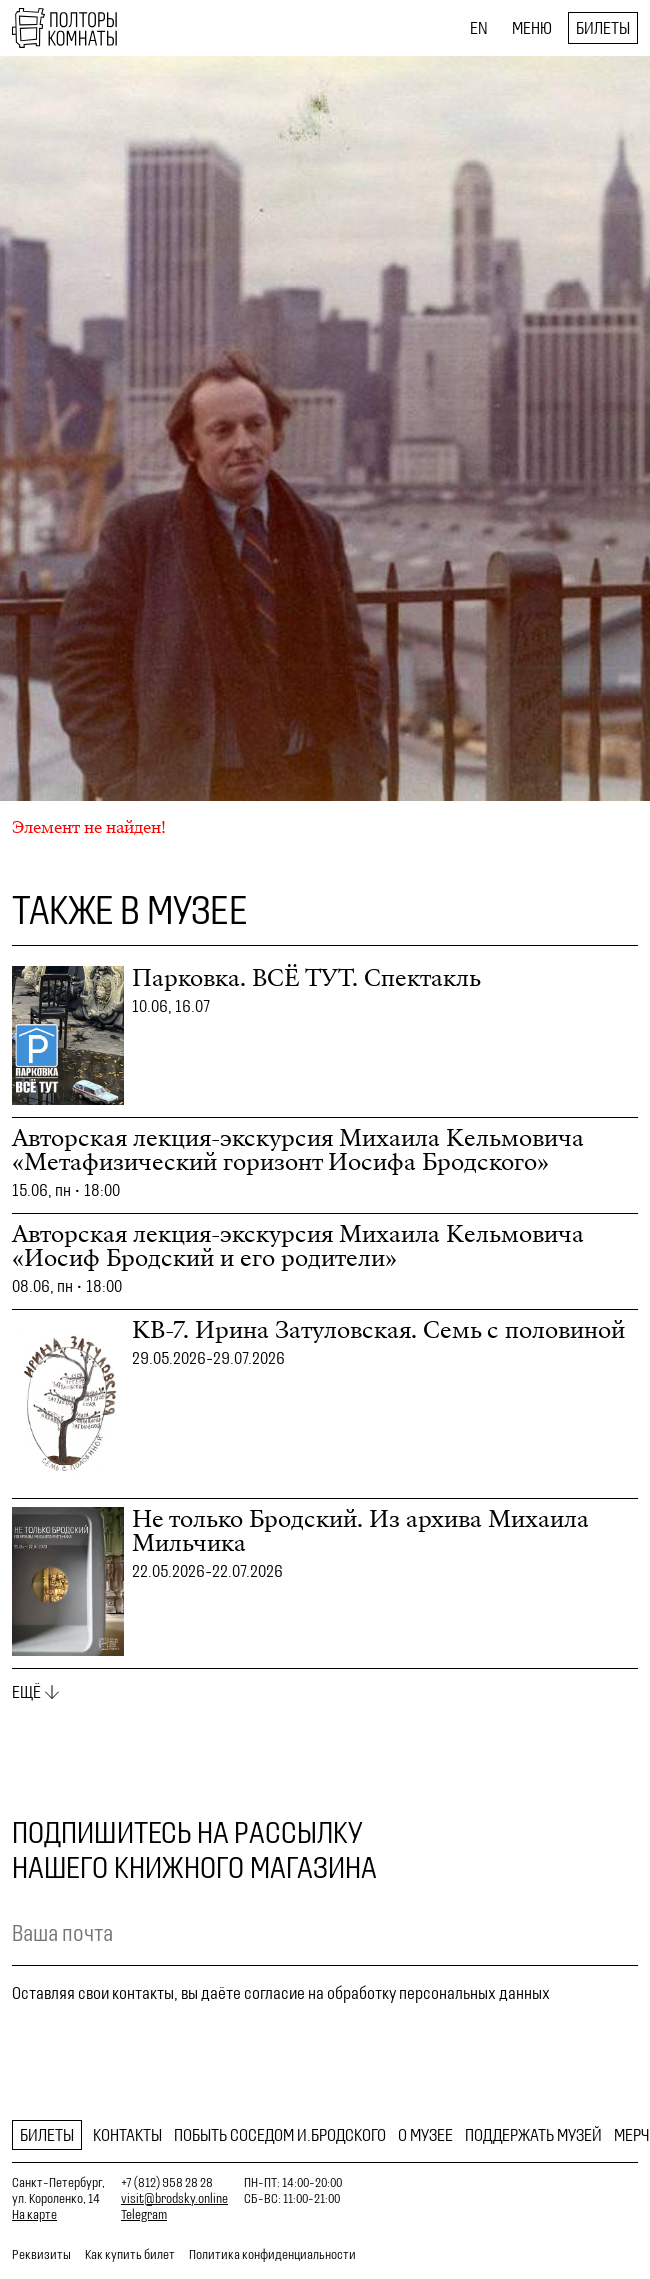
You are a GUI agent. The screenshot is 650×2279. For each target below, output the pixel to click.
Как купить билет (130, 2254)
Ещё (26, 1692)
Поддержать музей (533, 2135)
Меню (532, 28)
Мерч (631, 2135)
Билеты (603, 28)
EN (479, 28)
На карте (34, 2214)
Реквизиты (41, 2254)
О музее (425, 2135)
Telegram (144, 2214)
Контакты (127, 2135)
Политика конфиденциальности (272, 2254)
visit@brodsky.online (174, 2198)
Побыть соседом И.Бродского (280, 2135)
